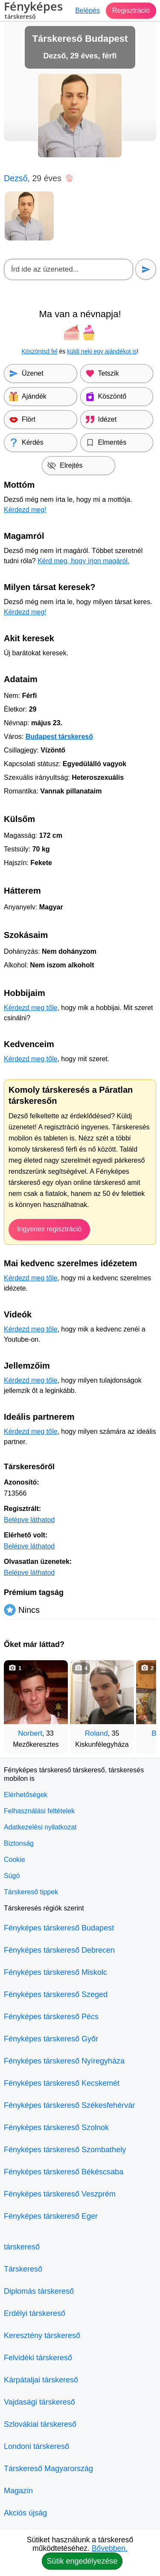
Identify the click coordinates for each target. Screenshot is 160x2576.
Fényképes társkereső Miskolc (55, 1972)
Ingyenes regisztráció (49, 1229)
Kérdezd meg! (25, 509)
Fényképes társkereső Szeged (56, 1994)
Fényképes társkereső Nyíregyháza (64, 2061)
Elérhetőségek (25, 1794)
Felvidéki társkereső (38, 2357)
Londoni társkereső (36, 2446)
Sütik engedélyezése (82, 2561)
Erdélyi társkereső (34, 2313)
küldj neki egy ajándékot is (102, 351)
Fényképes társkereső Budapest (59, 1928)
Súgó (12, 1875)
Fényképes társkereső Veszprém (60, 2194)
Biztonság (19, 1843)
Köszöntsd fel (40, 351)
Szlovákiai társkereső (40, 2424)
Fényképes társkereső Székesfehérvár (69, 2105)
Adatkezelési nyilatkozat (40, 1827)
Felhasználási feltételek (39, 1811)
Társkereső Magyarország (48, 2468)
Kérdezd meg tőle (30, 1007)
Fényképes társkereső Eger (51, 2216)
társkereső (22, 2247)
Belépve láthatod (29, 1519)
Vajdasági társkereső (39, 2402)
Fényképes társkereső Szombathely (65, 2149)
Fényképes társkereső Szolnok (56, 2127)
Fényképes (33, 11)
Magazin (18, 2490)
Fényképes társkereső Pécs (51, 2016)
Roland (96, 1733)
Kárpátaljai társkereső (41, 2380)
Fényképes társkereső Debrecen (59, 1950)
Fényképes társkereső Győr (51, 2039)
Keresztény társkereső (42, 2335)
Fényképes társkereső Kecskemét (61, 2083)
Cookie (14, 1859)
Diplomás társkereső (39, 2291)
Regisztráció (131, 10)
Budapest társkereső (59, 736)
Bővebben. (110, 2548)
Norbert (30, 1733)
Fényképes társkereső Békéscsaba (63, 2172)
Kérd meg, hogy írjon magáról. (83, 560)
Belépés (87, 10)
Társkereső (23, 2269)
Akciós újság (25, 2513)
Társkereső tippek (31, 1892)
